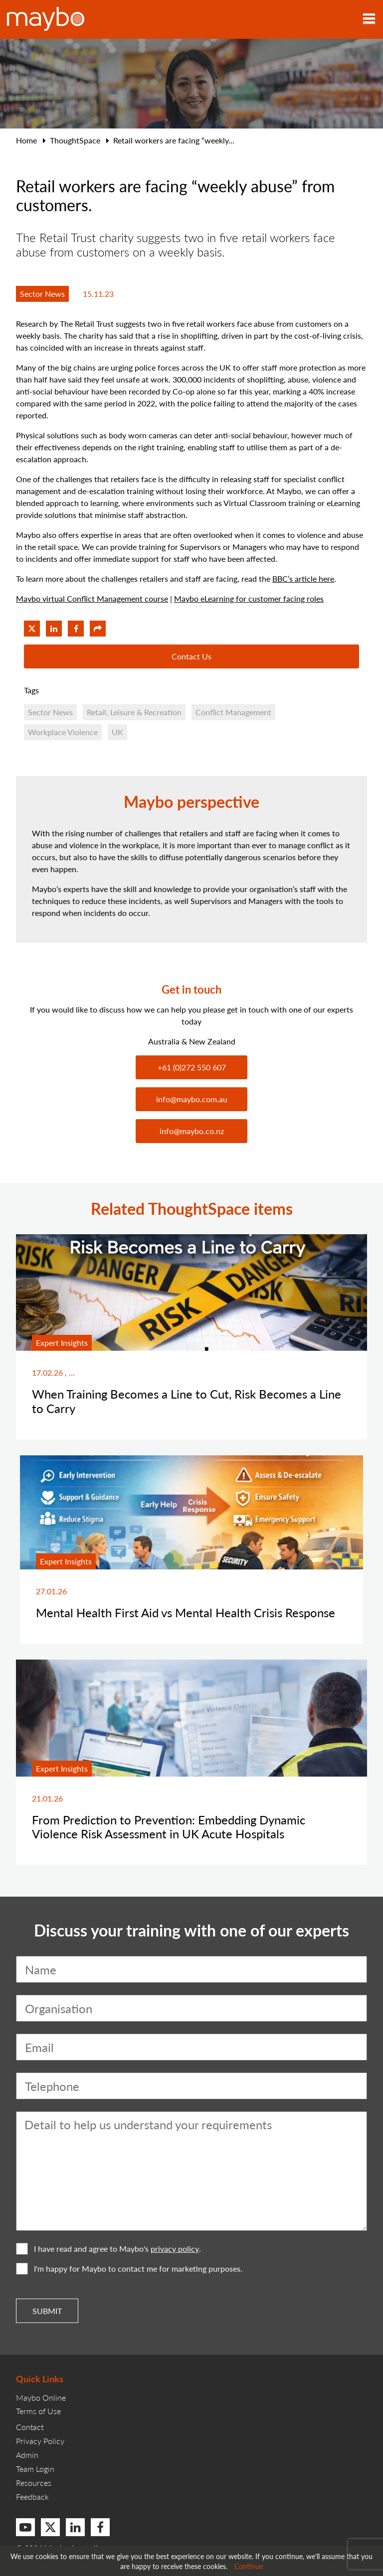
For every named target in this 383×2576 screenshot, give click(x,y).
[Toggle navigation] (369, 19)
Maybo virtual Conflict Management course (92, 598)
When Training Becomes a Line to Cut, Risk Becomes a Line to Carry (186, 1401)
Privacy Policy (40, 2441)
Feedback (32, 2496)
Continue (248, 2566)
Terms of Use (38, 2411)
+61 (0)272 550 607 (192, 1067)
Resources (33, 2482)
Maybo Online (41, 2397)
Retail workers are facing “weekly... (173, 140)
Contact (29, 2427)
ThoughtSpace (75, 140)
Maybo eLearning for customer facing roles (249, 598)
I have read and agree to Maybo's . (108, 2249)
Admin (27, 2454)
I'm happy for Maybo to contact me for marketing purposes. (129, 2269)
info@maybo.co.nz (192, 1131)
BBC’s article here (303, 578)
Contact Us (191, 656)
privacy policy (175, 2249)
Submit (47, 2311)
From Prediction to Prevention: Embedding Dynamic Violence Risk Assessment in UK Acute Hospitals (168, 1826)
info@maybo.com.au (191, 1099)
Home (26, 140)
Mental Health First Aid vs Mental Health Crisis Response (185, 1612)
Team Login (35, 2468)
